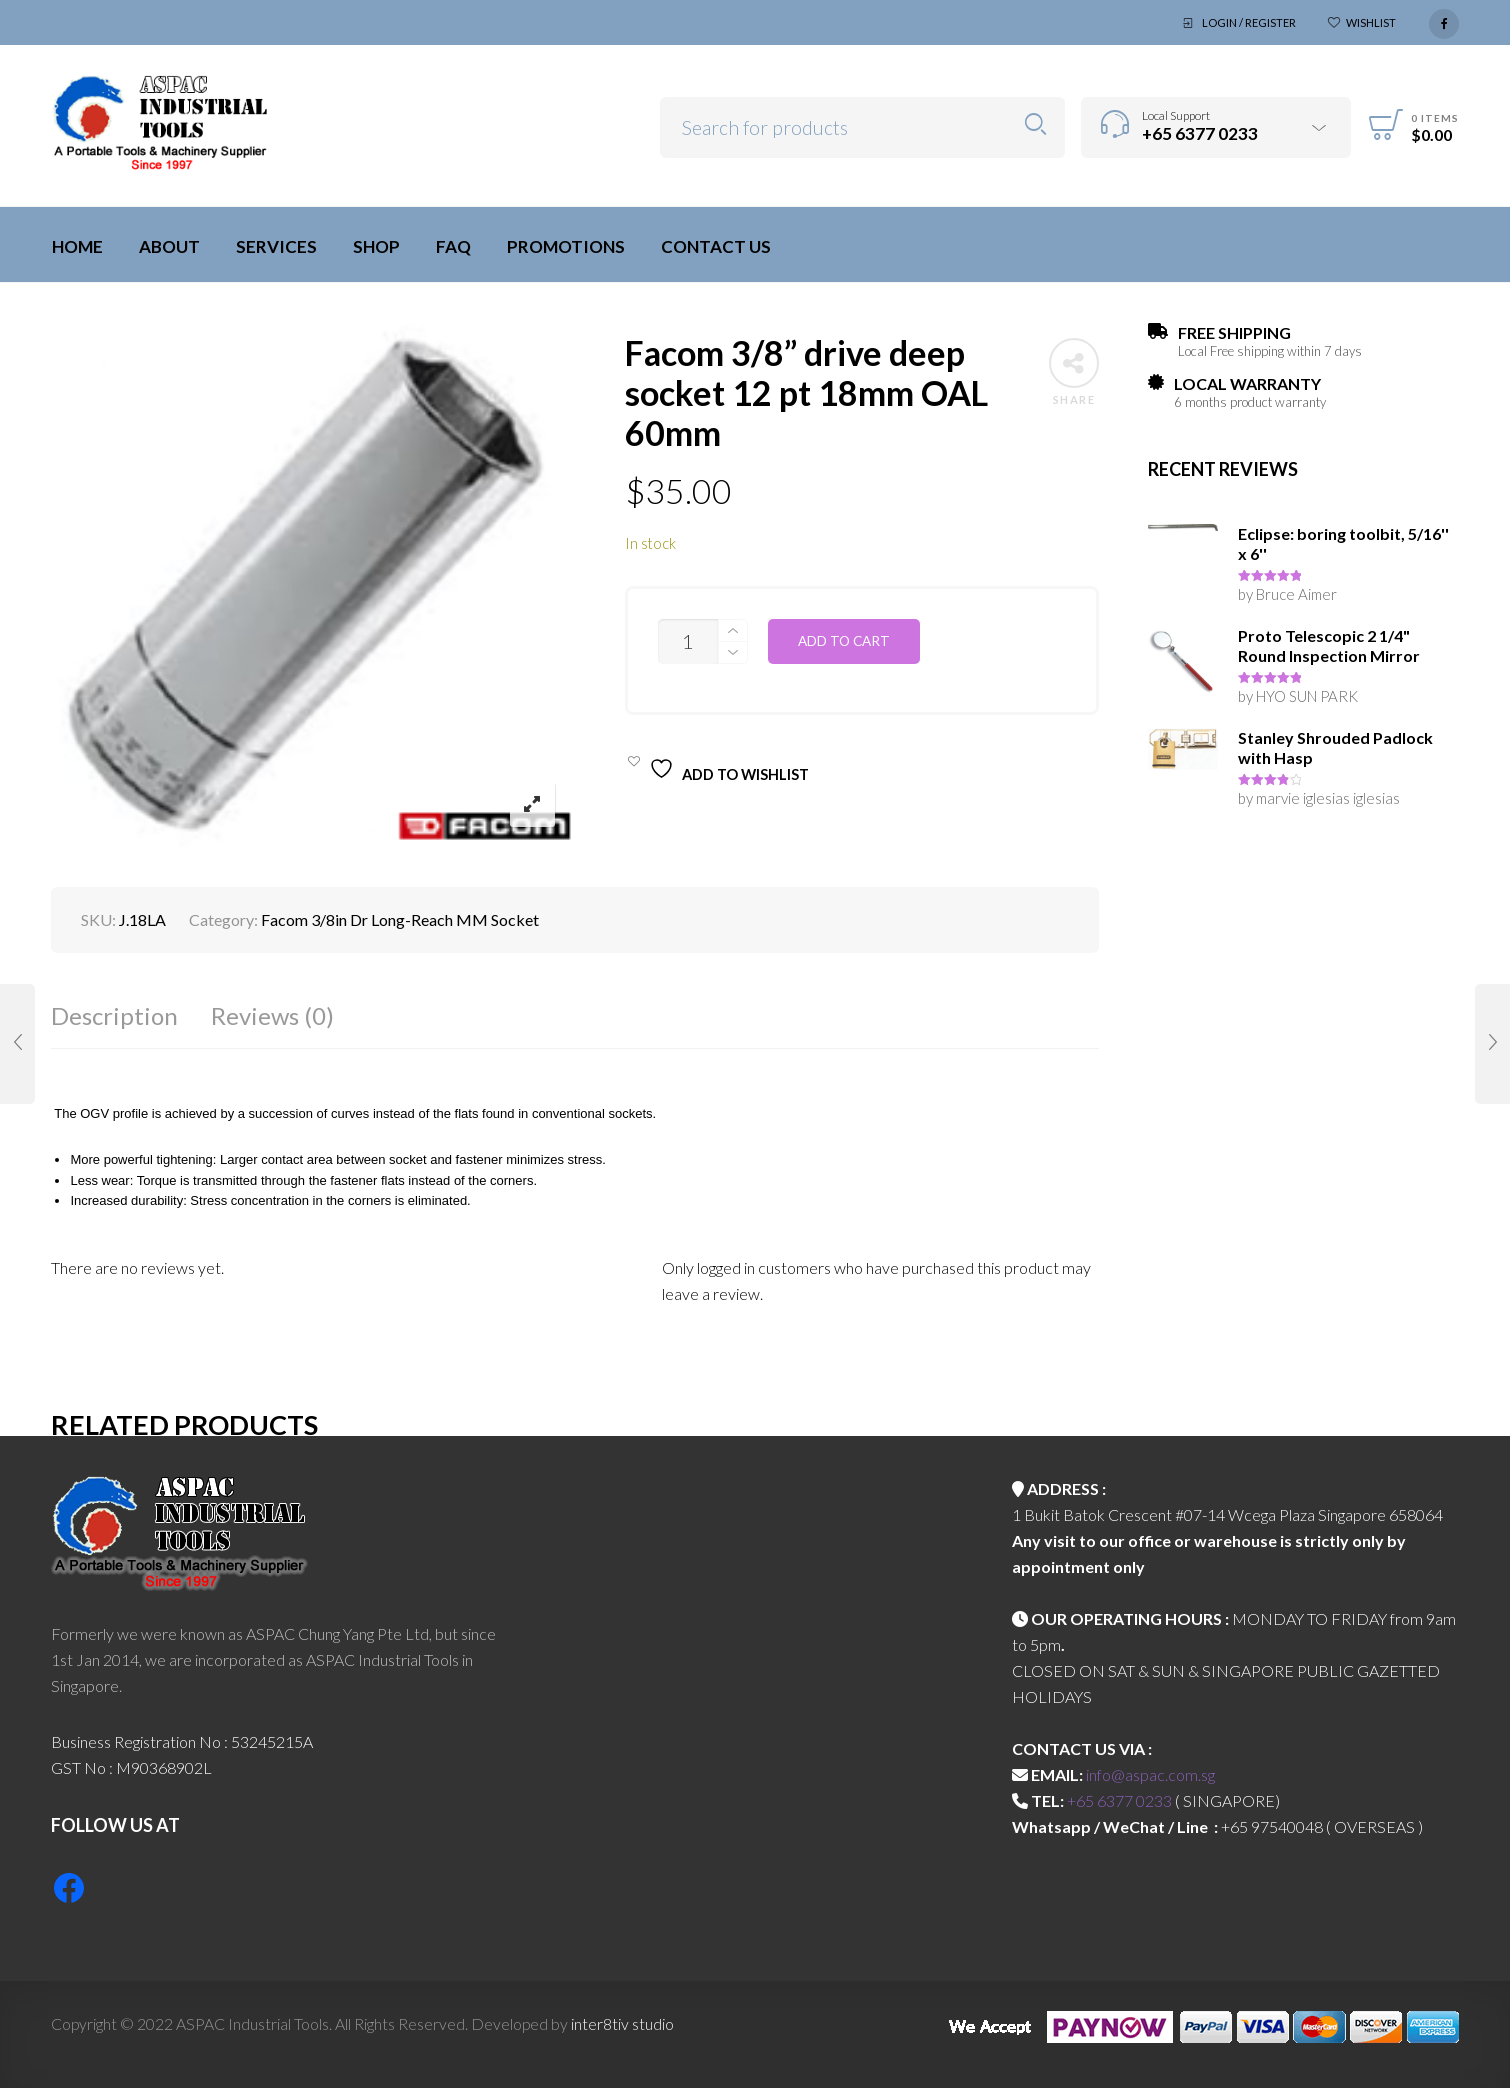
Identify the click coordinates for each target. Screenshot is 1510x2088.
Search (1035, 124)
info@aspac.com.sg (1150, 1774)
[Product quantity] (688, 641)
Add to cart (844, 641)
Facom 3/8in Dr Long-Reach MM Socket (400, 919)
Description (114, 1015)
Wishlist (1371, 22)
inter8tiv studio (622, 2023)
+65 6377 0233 (1119, 1800)
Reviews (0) (272, 1015)
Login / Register (1249, 22)
